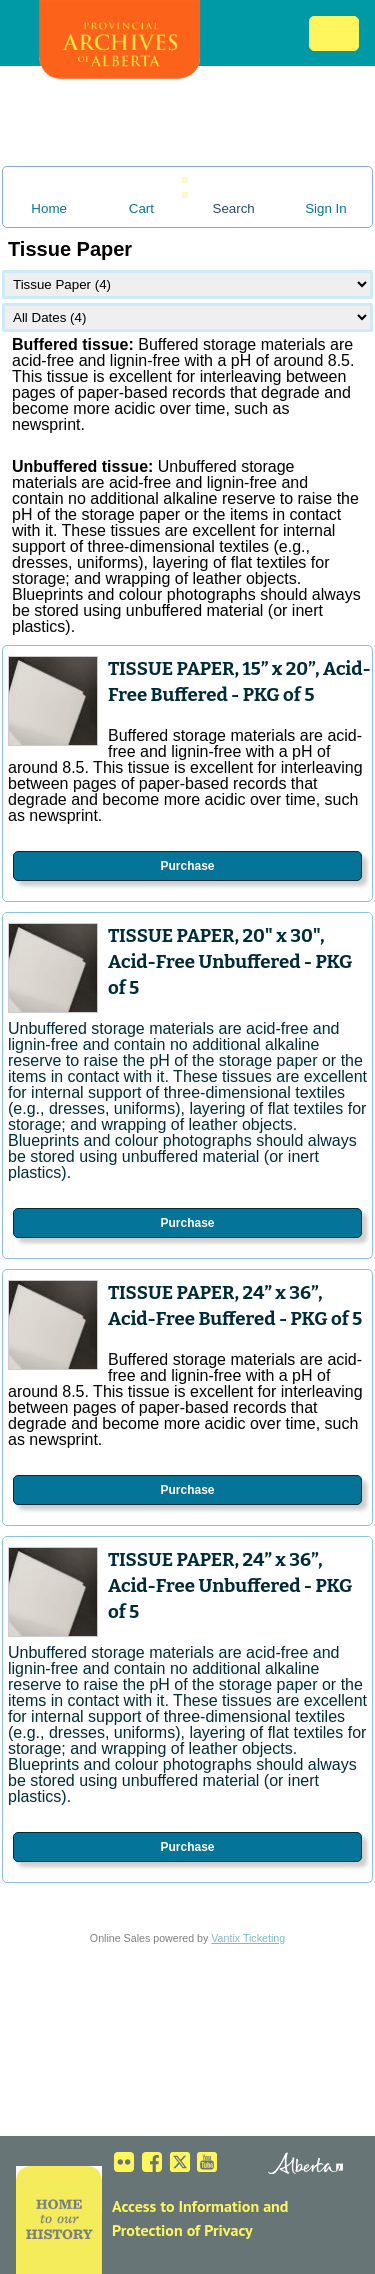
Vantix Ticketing (248, 1938)
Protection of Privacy (182, 2230)
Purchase (187, 866)
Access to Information (185, 2206)
